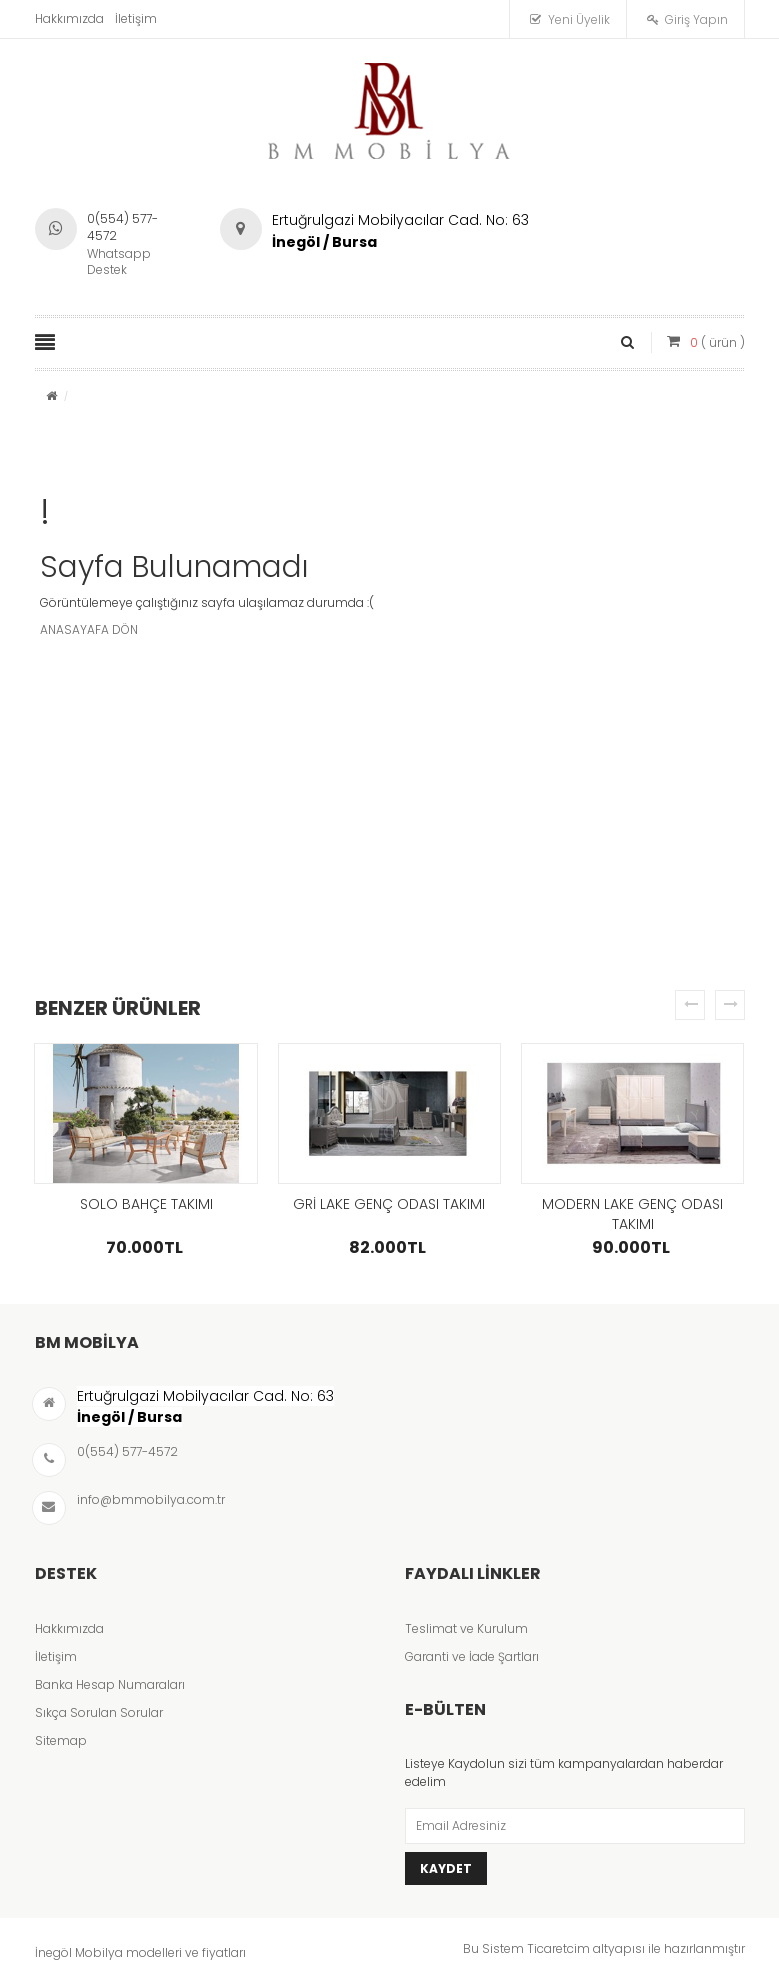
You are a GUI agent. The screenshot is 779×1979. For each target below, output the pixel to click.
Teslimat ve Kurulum (466, 1628)
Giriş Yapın (696, 19)
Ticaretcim (558, 1948)
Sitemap (61, 1740)
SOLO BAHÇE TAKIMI (146, 1204)
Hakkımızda (69, 18)
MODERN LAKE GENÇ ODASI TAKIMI (632, 1214)
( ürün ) (717, 342)
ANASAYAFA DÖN (89, 629)
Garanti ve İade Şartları (472, 1656)
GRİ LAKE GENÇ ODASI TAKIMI (389, 1204)
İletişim (136, 18)
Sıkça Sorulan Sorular (99, 1712)
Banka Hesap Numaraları (110, 1684)
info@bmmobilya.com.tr (151, 1499)
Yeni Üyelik (579, 19)
